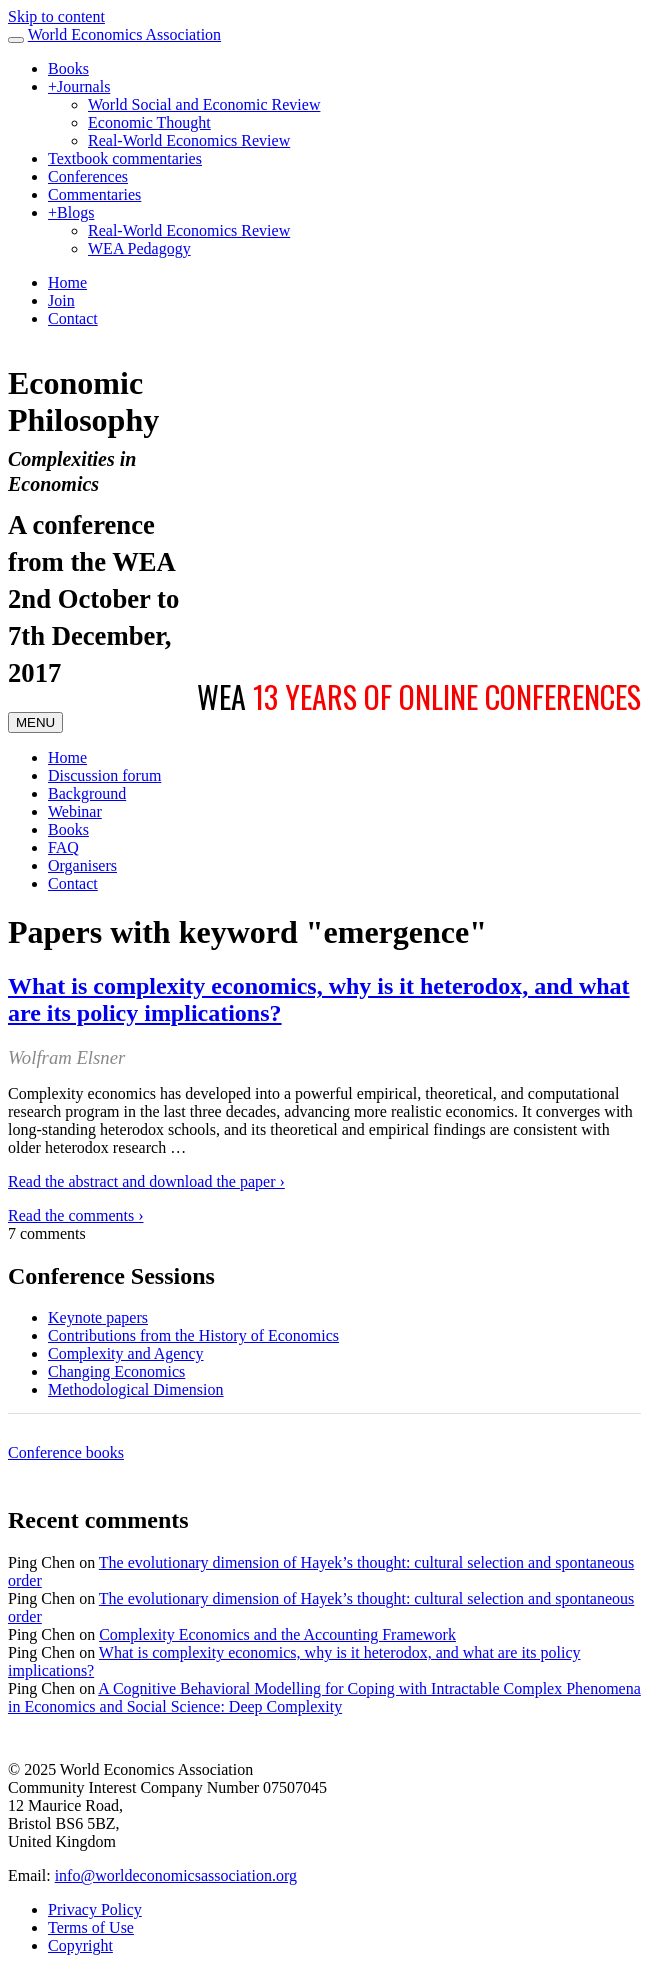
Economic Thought (149, 122)
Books (68, 68)
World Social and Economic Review (204, 104)
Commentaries (94, 194)
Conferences (88, 176)
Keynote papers (98, 1317)
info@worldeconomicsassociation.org (176, 1875)
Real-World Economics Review (189, 140)
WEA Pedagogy (139, 248)
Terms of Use (91, 1927)
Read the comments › (76, 1215)
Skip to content (56, 16)
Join (61, 300)
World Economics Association (124, 34)
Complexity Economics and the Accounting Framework (277, 1634)
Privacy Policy (95, 1909)
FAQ (63, 847)
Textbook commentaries (125, 158)
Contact (73, 318)
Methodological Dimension (136, 1389)
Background (87, 793)
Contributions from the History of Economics (193, 1335)
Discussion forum (104, 775)
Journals (79, 86)
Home (67, 282)
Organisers (82, 865)
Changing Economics (116, 1371)
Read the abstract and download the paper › (146, 1181)
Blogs (71, 212)
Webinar (75, 811)
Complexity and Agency (126, 1353)
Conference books (66, 1452)
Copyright (80, 1945)
